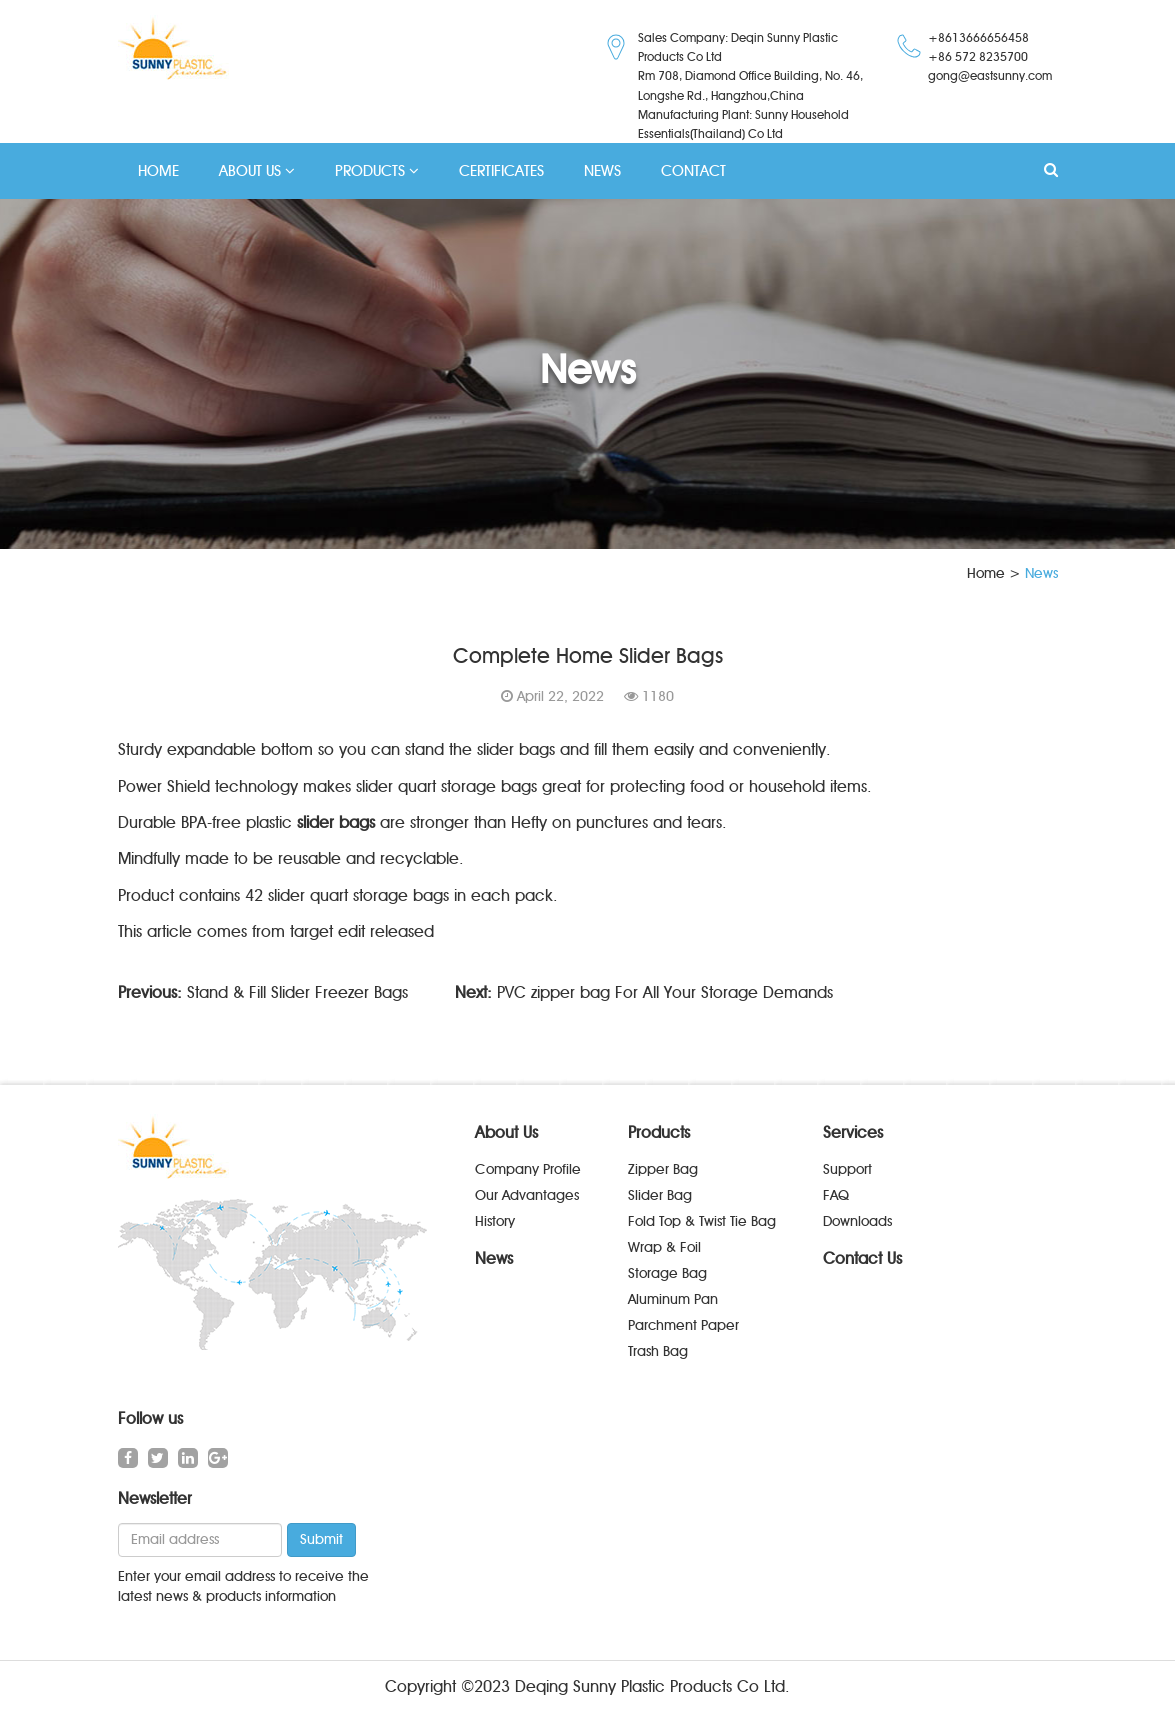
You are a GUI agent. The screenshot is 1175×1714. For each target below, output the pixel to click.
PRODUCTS (377, 171)
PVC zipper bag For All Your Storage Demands (665, 992)
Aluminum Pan (673, 1299)
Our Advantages (527, 1195)
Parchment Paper (683, 1325)
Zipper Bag (663, 1169)
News (494, 1258)
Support (847, 1169)
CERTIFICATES (501, 171)
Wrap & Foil (664, 1247)
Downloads (857, 1221)
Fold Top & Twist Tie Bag (702, 1221)
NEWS (602, 171)
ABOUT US (257, 171)
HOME (158, 171)
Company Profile (528, 1169)
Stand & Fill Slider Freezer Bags (297, 992)
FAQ (836, 1195)
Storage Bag (667, 1273)
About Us (506, 1132)
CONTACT (693, 171)
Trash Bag (658, 1351)
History (495, 1221)
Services (853, 1132)
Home (986, 573)
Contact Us (862, 1258)
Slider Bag (660, 1195)
